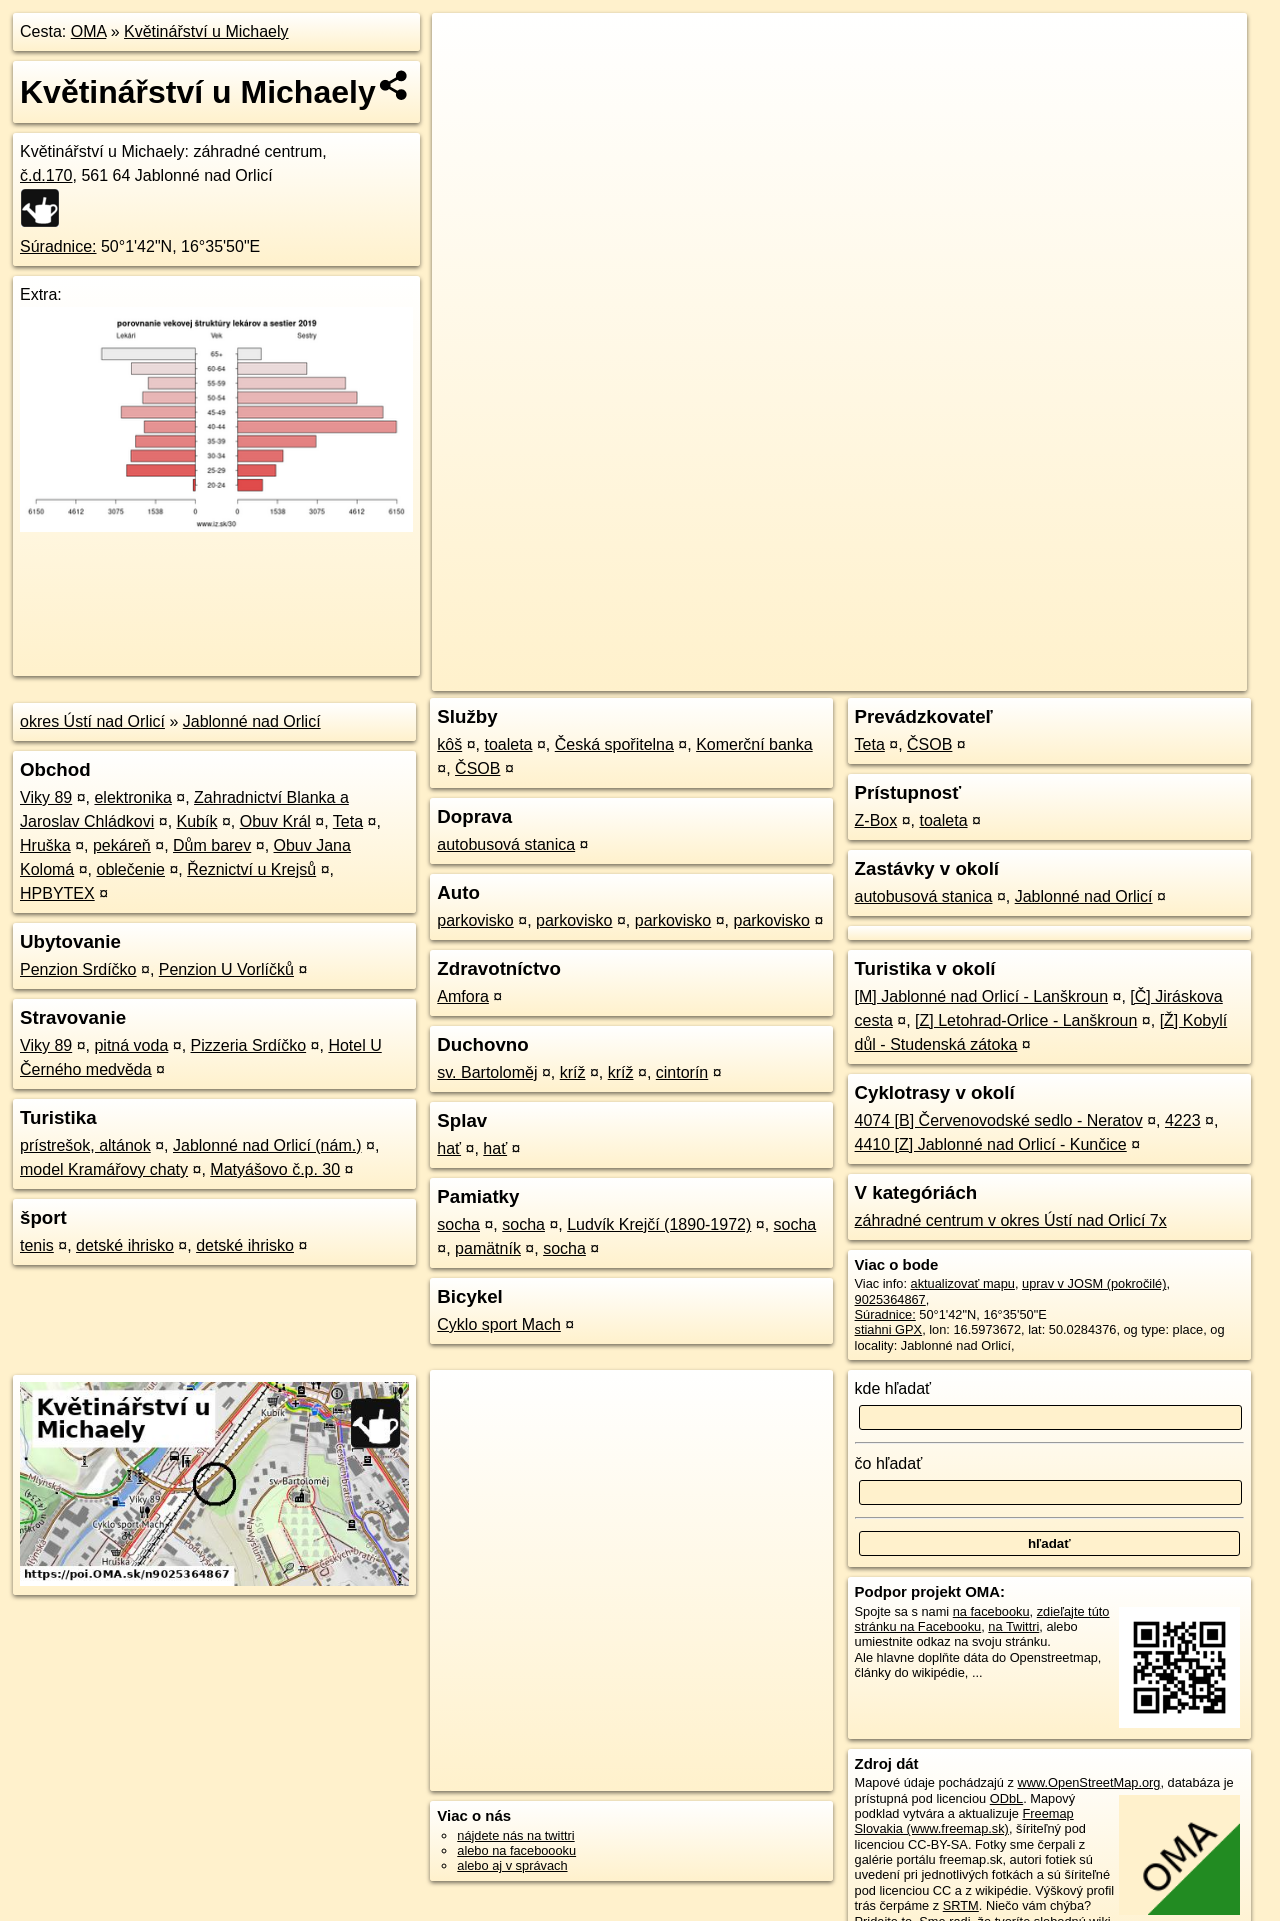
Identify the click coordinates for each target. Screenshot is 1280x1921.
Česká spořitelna (614, 744)
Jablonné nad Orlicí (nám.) (267, 1145)
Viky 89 (46, 797)
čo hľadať (889, 1463)
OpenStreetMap (902, 676)
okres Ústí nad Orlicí (92, 721)
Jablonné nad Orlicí (252, 721)
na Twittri (1013, 1626)
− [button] (466, 78)
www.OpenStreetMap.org (1088, 1782)
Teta (348, 821)
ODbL (1006, 1798)
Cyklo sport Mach (499, 1324)
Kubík (197, 821)
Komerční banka (754, 744)
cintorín (682, 1072)
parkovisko (475, 920)
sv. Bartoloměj (487, 1072)
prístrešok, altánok (85, 1145)
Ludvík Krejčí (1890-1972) (659, 1224)
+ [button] (466, 47)
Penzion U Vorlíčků (226, 969)
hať (449, 1148)
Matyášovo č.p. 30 (275, 1169)
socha (458, 1224)
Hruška (45, 845)
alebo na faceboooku (516, 1850)
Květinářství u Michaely (206, 31)
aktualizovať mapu (963, 1283)
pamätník (488, 1248)
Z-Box (876, 820)
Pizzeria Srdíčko (249, 1045)
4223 (1183, 1120)
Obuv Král (275, 821)
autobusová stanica (506, 844)
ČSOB (477, 768)
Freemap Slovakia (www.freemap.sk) (964, 1821)
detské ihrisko (125, 1245)
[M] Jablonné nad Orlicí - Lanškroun (981, 996)
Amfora (463, 996)
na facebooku (991, 1611)
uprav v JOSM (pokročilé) (1094, 1283)
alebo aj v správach (512, 1865)
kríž (573, 1072)
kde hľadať (893, 1388)
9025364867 (890, 1299)
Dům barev (212, 845)
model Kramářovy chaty (104, 1169)
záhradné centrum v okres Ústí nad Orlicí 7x (1011, 1220)
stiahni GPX (889, 1329)
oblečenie (131, 869)
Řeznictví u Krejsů (251, 869)
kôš (449, 744)
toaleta (508, 744)
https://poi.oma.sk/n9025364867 (1156, 676)
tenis (37, 1245)
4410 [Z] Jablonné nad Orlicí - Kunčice (991, 1144)
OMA (89, 31)
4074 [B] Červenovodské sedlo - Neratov (999, 1120)
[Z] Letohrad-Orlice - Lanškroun (1026, 1020)
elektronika (132, 797)
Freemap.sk (1005, 676)
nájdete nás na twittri (515, 1835)
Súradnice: (58, 246)
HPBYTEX (57, 893)
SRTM (961, 1905)
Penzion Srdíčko (78, 969)
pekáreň (122, 845)
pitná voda (131, 1045)
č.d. (46, 175)
